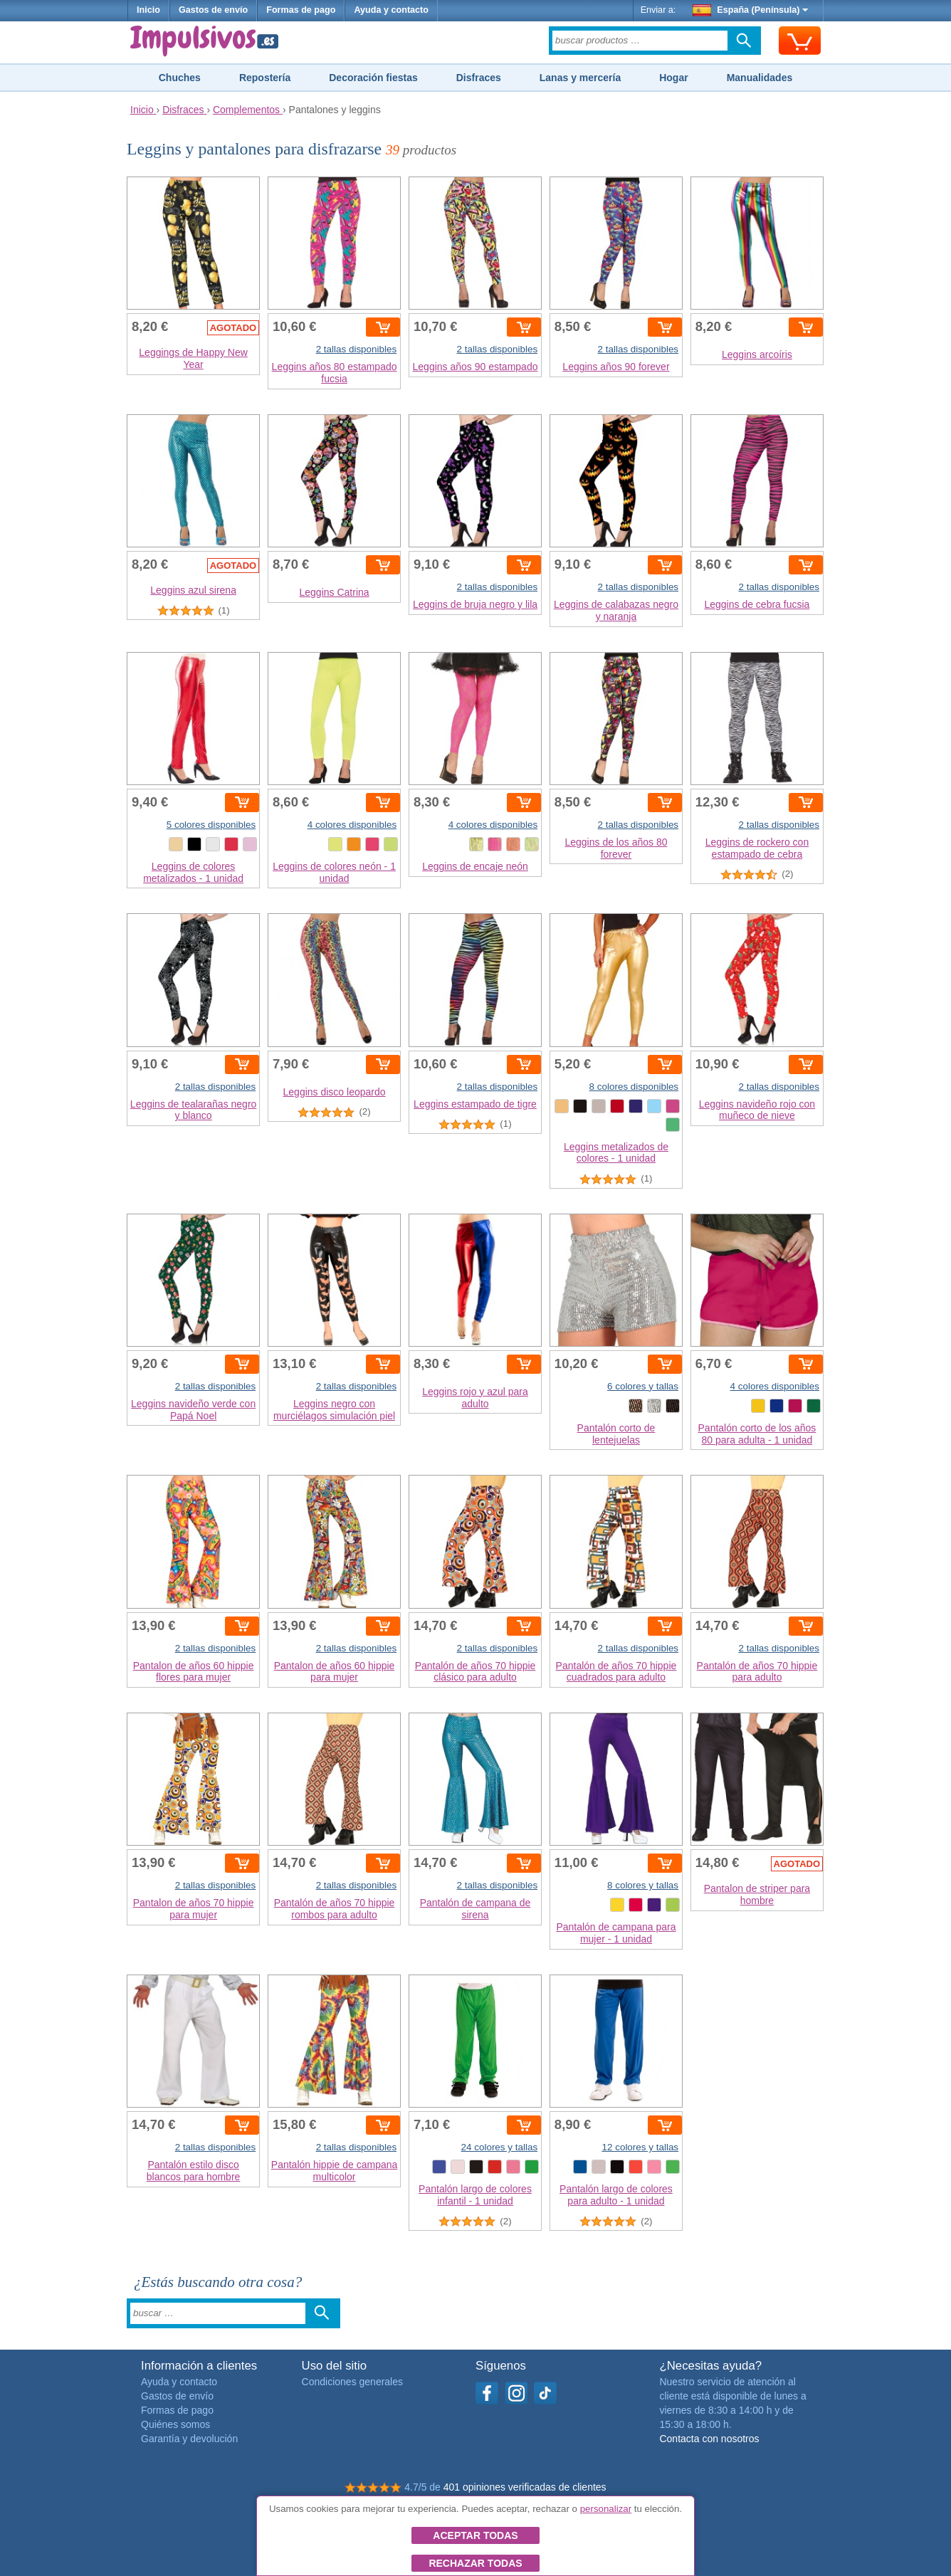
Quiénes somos (175, 2424)
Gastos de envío (213, 10)
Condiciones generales (352, 2381)
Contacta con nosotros (709, 2438)
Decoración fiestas (373, 77)
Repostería (264, 77)
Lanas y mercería (580, 77)
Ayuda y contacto (391, 10)
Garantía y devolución (189, 2438)
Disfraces (478, 77)
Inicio (148, 10)
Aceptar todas (475, 2535)
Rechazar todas (475, 2563)
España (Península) (751, 10)
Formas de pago (300, 10)
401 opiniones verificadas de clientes (524, 2487)
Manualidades (760, 77)
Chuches (180, 77)
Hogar (673, 77)
